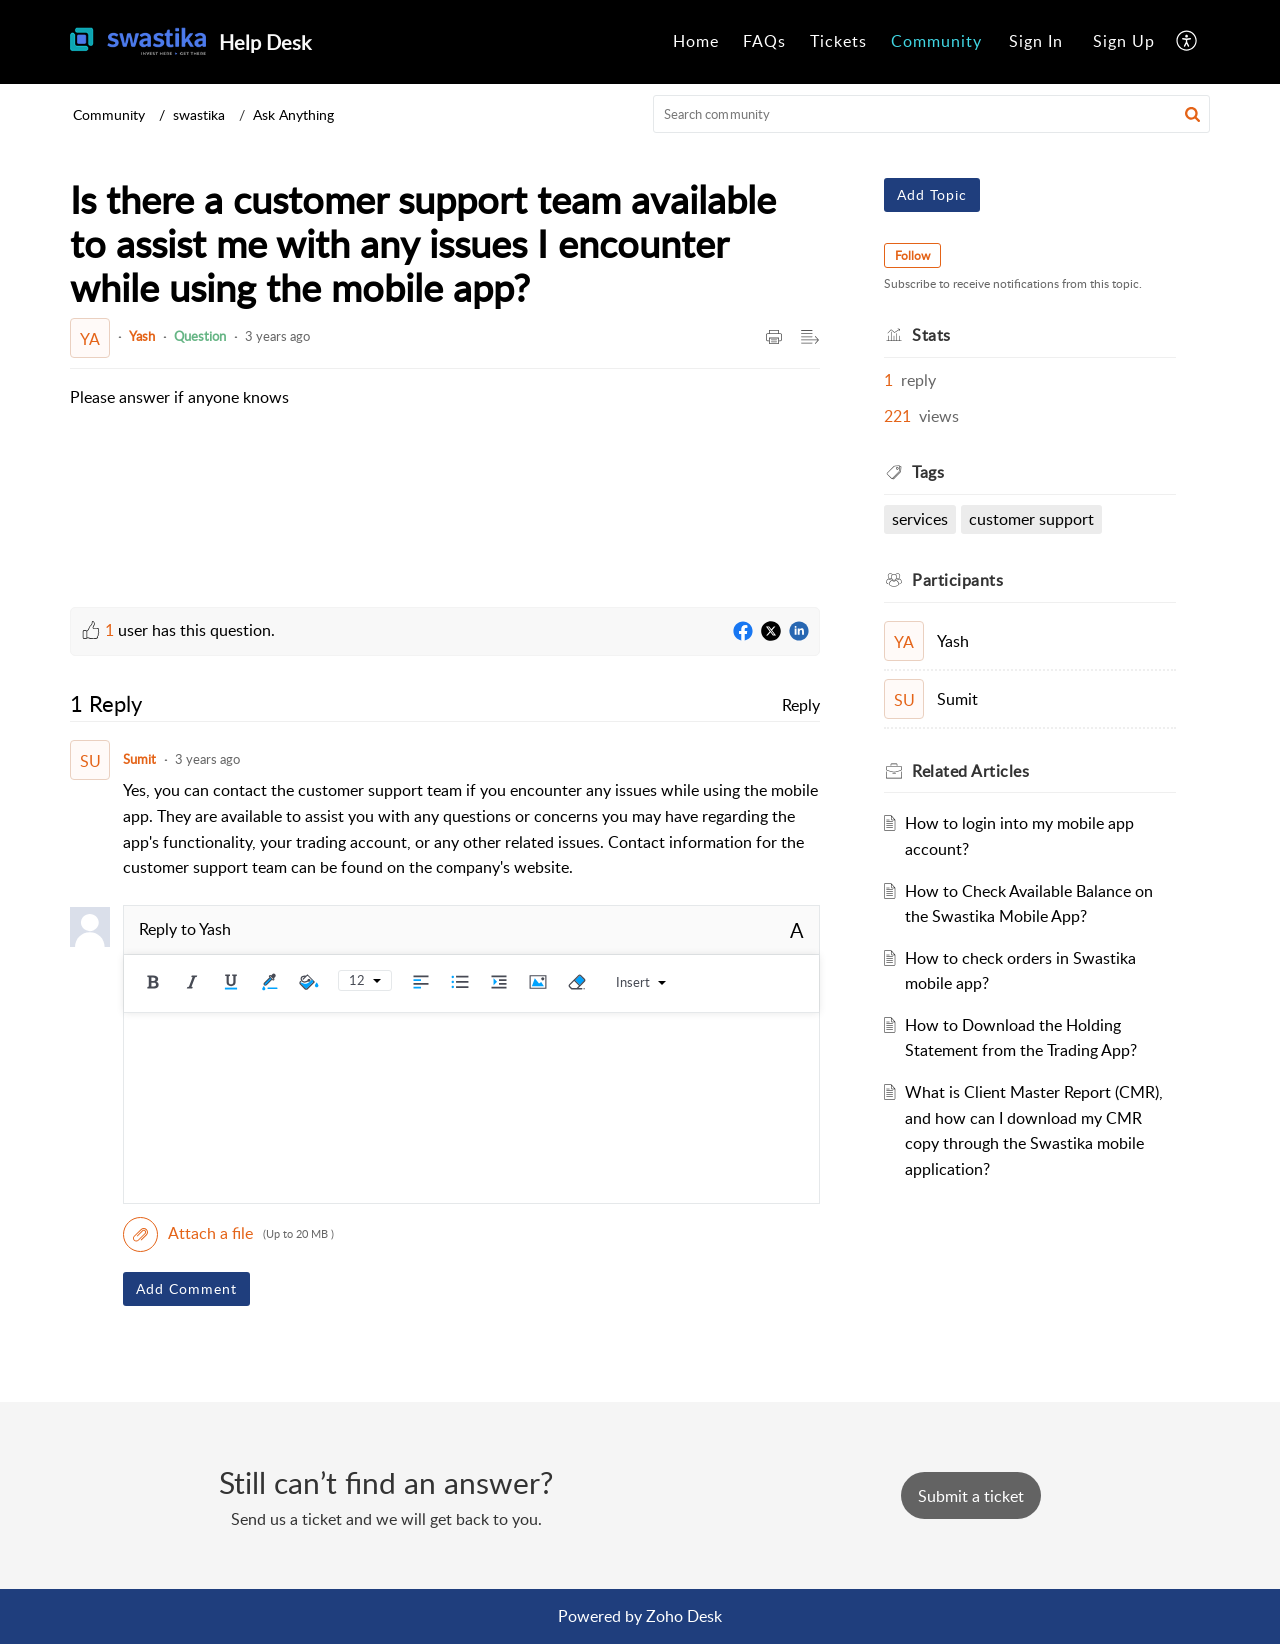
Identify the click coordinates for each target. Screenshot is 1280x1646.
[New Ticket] (971, 1496)
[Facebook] (743, 632)
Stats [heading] (931, 335)
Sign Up (1124, 41)
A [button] (797, 930)
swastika (199, 114)
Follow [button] (912, 255)
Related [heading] (970, 771)
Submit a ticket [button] (971, 1496)
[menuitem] (696, 42)
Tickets (838, 41)
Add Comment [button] (186, 1288)
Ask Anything (293, 114)
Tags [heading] (928, 472)
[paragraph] (179, 398)
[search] (932, 114)
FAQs (764, 41)
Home (696, 41)
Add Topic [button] (932, 194)
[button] (1187, 42)
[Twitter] (771, 632)
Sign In (1036, 41)
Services (920, 519)
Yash (142, 336)
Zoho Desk (684, 1616)
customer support (1031, 519)
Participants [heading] (957, 580)
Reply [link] (801, 705)
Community (936, 41)
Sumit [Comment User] (139, 759)
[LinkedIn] (799, 632)
